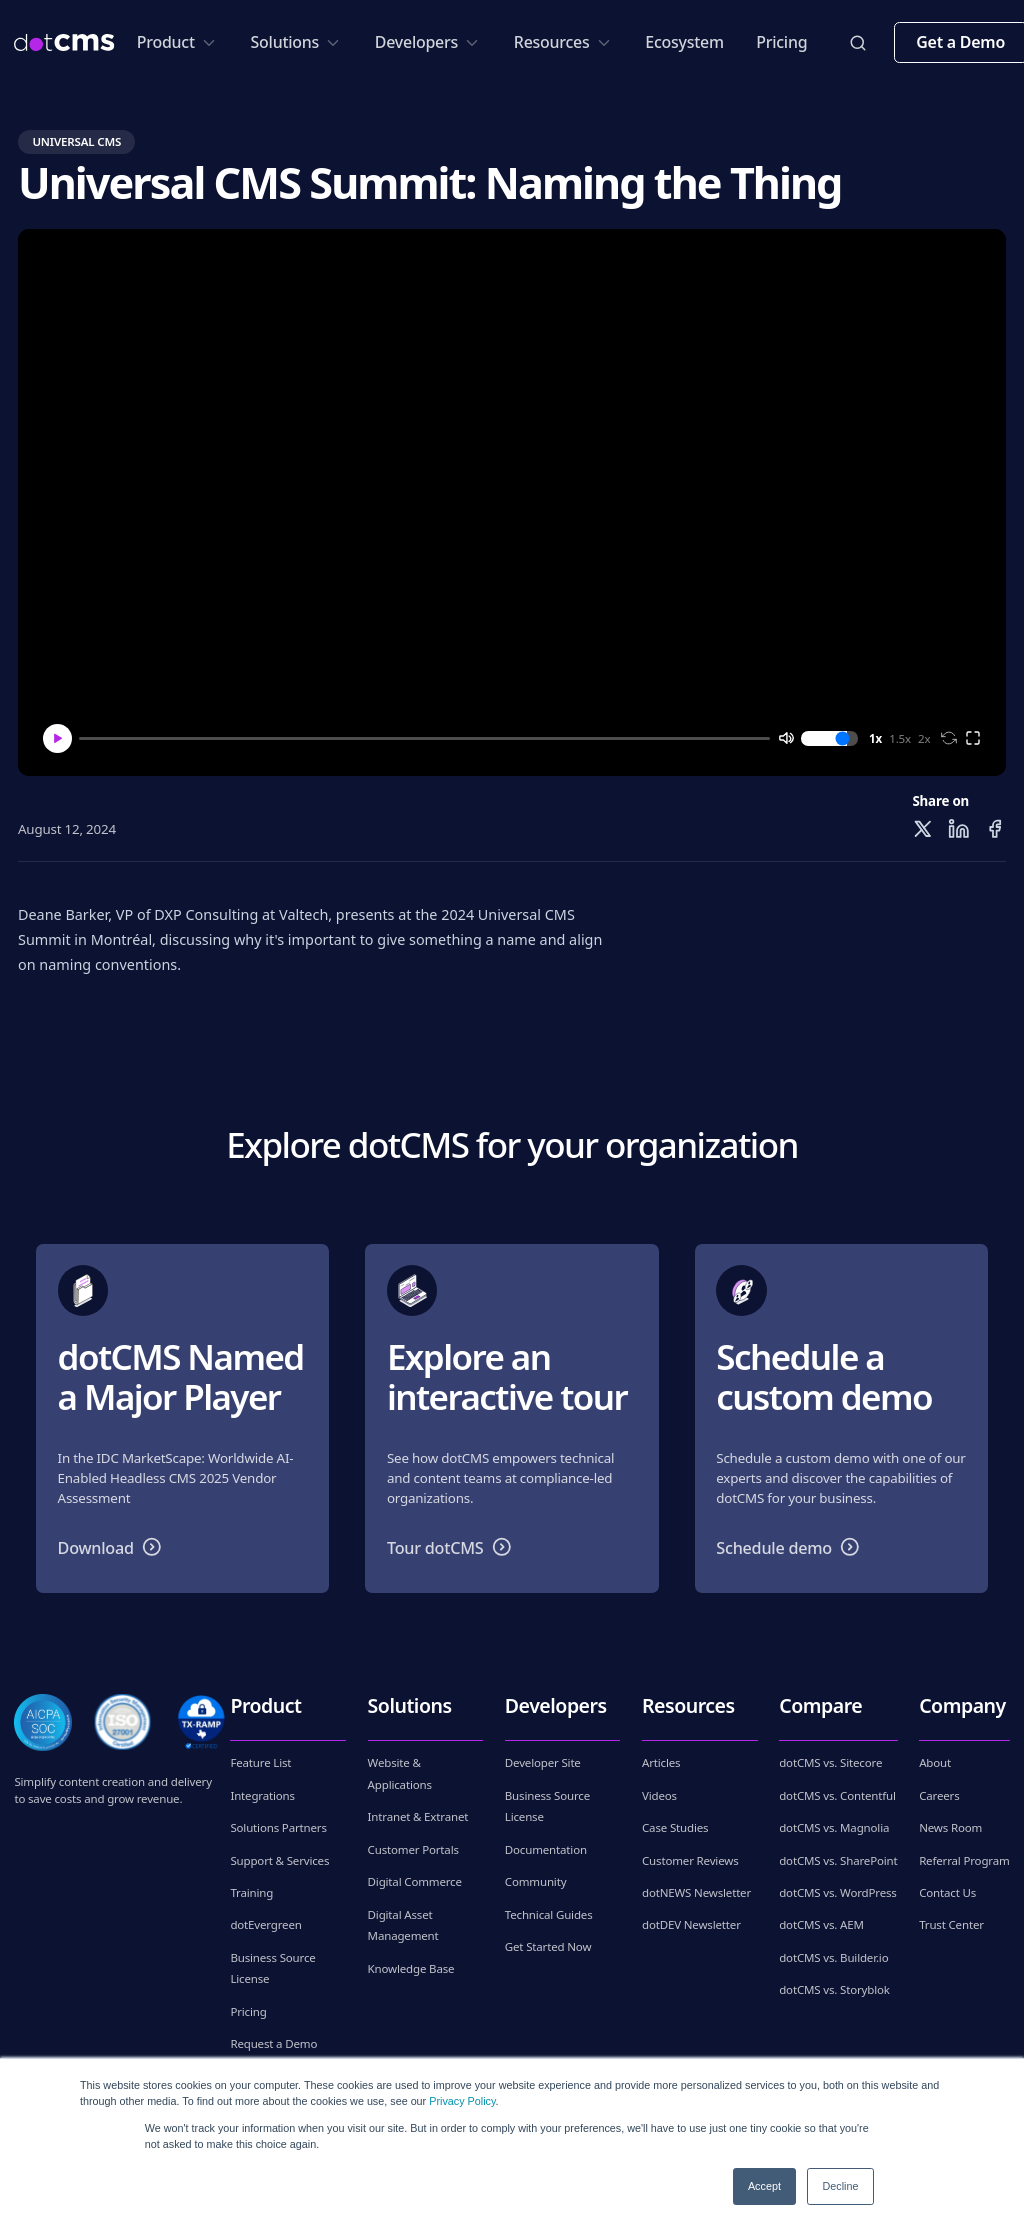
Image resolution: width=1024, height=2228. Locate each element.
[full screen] (973, 738)
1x (875, 738)
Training (251, 1892)
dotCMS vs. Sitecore (830, 1762)
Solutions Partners (278, 1827)
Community (536, 1881)
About (935, 1762)
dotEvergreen (265, 1924)
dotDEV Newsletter (691, 1924)
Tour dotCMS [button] (453, 1547)
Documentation (546, 1849)
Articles (661, 1762)
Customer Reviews (690, 1860)
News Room (950, 1827)
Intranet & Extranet (418, 1816)
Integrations (262, 1795)
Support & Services (279, 1860)
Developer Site (543, 1762)
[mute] (785, 738)
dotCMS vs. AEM (821, 1924)
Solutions (297, 42)
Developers (428, 42)
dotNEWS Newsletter (696, 1892)
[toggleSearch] (858, 43)
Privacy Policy (462, 2101)
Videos (659, 1795)
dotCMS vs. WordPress (837, 1892)
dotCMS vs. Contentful (837, 1795)
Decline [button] (840, 2186)
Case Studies (675, 1827)
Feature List (260, 1762)
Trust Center (951, 1924)
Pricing (781, 42)
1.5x (900, 738)
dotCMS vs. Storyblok (834, 1989)
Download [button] (114, 1547)
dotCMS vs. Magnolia (834, 1827)
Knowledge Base (411, 1968)
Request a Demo (273, 2043)
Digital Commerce (415, 1881)
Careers (939, 1795)
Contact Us (947, 1892)
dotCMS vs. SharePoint (838, 1860)
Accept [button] (764, 2186)
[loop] (949, 738)
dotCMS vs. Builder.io (833, 1957)
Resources (563, 42)
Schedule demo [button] (792, 1547)
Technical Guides (549, 1914)
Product (177, 42)
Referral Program (964, 1860)
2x (924, 738)
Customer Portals (413, 1849)
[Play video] (512, 502)
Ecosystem (684, 42)
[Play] (57, 738)
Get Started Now (548, 1946)
